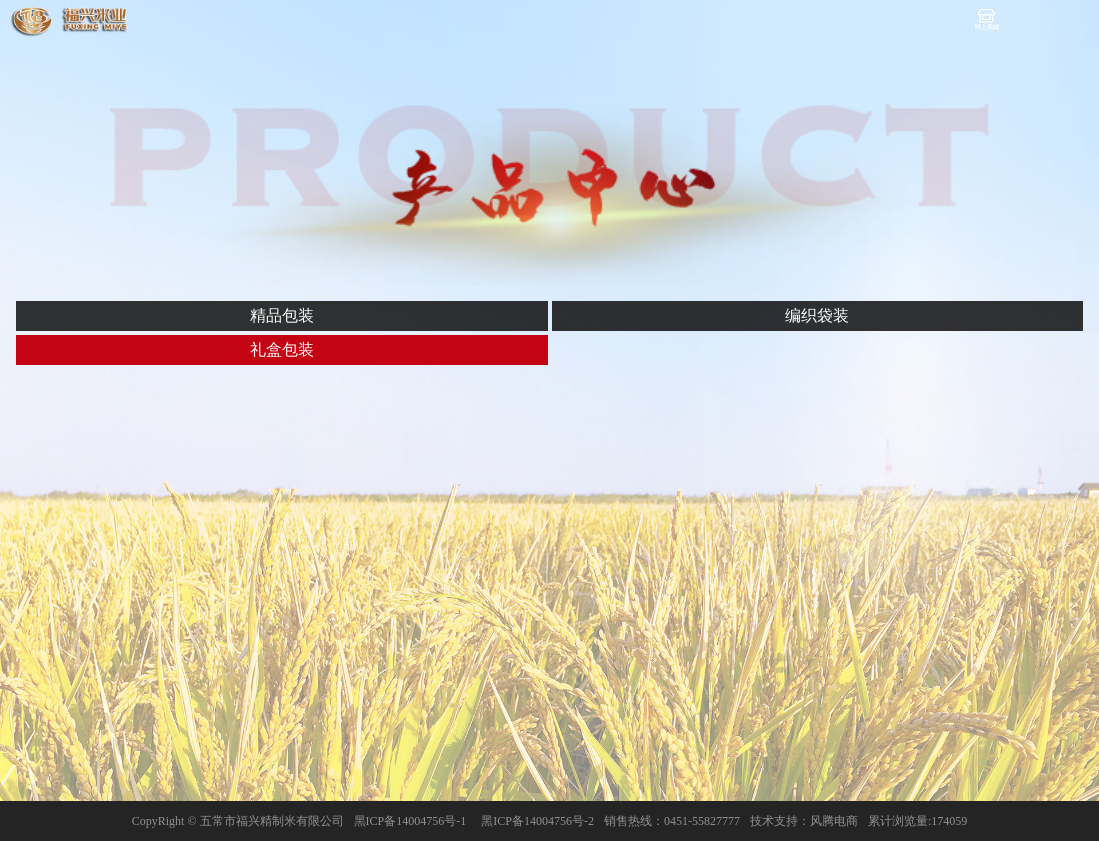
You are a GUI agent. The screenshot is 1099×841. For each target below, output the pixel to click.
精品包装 (282, 315)
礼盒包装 (282, 349)
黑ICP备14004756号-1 (410, 821)
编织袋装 (817, 315)
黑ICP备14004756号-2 (537, 821)
